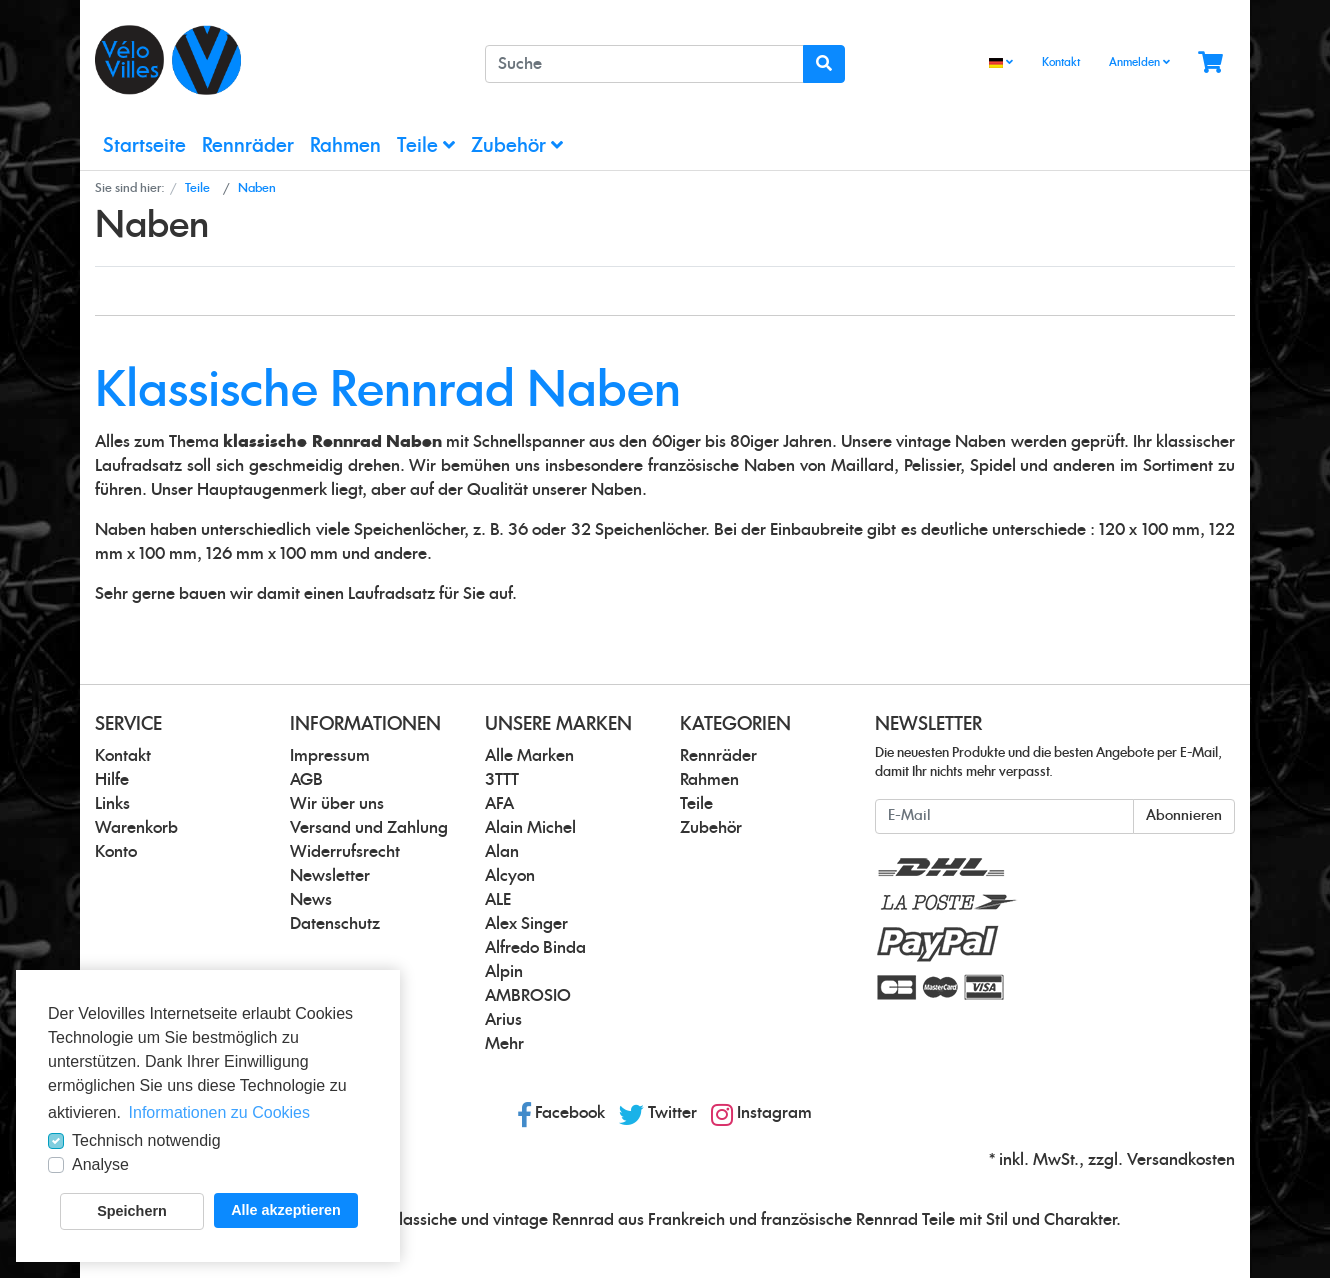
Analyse (100, 1164)
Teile (426, 145)
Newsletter (330, 876)
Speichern (132, 1211)
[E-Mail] (1004, 816)
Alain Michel (530, 828)
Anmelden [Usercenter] (1139, 62)
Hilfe (112, 780)
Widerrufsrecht (345, 852)
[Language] (1001, 63)
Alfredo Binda (535, 948)
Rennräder (248, 146)
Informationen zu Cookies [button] (219, 1112)
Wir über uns (337, 804)
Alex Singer (526, 924)
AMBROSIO (528, 996)
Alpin (504, 972)
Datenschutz (335, 924)
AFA (499, 804)
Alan (502, 852)
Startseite (144, 146)
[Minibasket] (1210, 63)
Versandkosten (1181, 1160)
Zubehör (517, 145)
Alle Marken (529, 756)
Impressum (330, 756)
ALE (498, 900)
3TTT (502, 780)
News (311, 900)
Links (112, 804)
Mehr (504, 1044)
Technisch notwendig (146, 1140)
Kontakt (1061, 62)
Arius (503, 1020)
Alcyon (510, 876)
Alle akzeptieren (286, 1210)
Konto (116, 852)
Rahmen (345, 146)
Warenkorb (136, 828)
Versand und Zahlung (369, 828)
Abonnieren (1184, 816)
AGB (306, 780)
